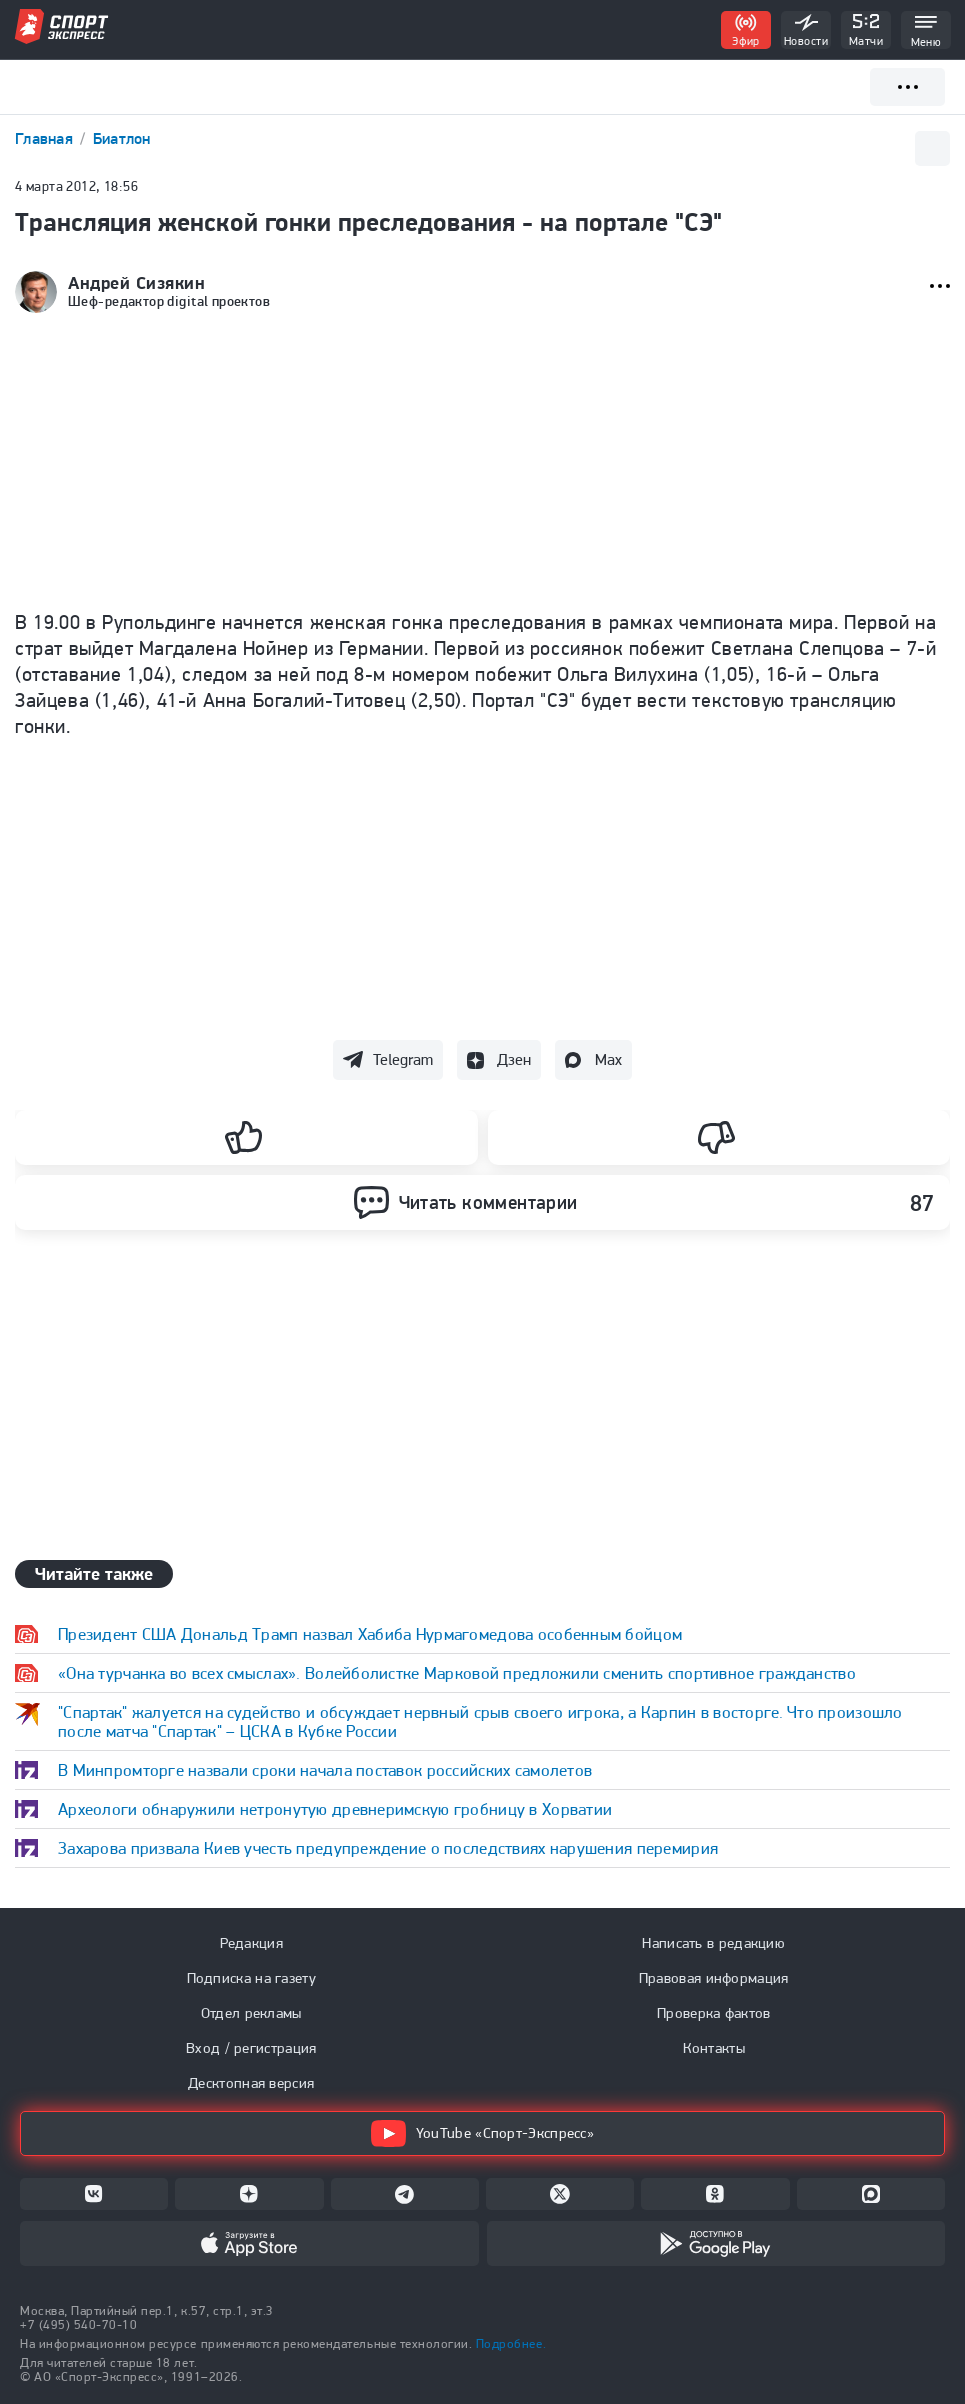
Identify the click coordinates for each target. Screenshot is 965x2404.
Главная (46, 138)
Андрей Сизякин (137, 283)
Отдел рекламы (251, 2013)
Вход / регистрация (251, 2048)
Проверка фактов (714, 2013)
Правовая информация (714, 1978)
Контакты (714, 2048)
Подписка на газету (251, 1978)
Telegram (403, 1059)
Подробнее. (511, 2343)
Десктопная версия (251, 2083)
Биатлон (122, 138)
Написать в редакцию (713, 1943)
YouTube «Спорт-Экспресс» (482, 2133)
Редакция (251, 1943)
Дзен (514, 1059)
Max (608, 1059)
